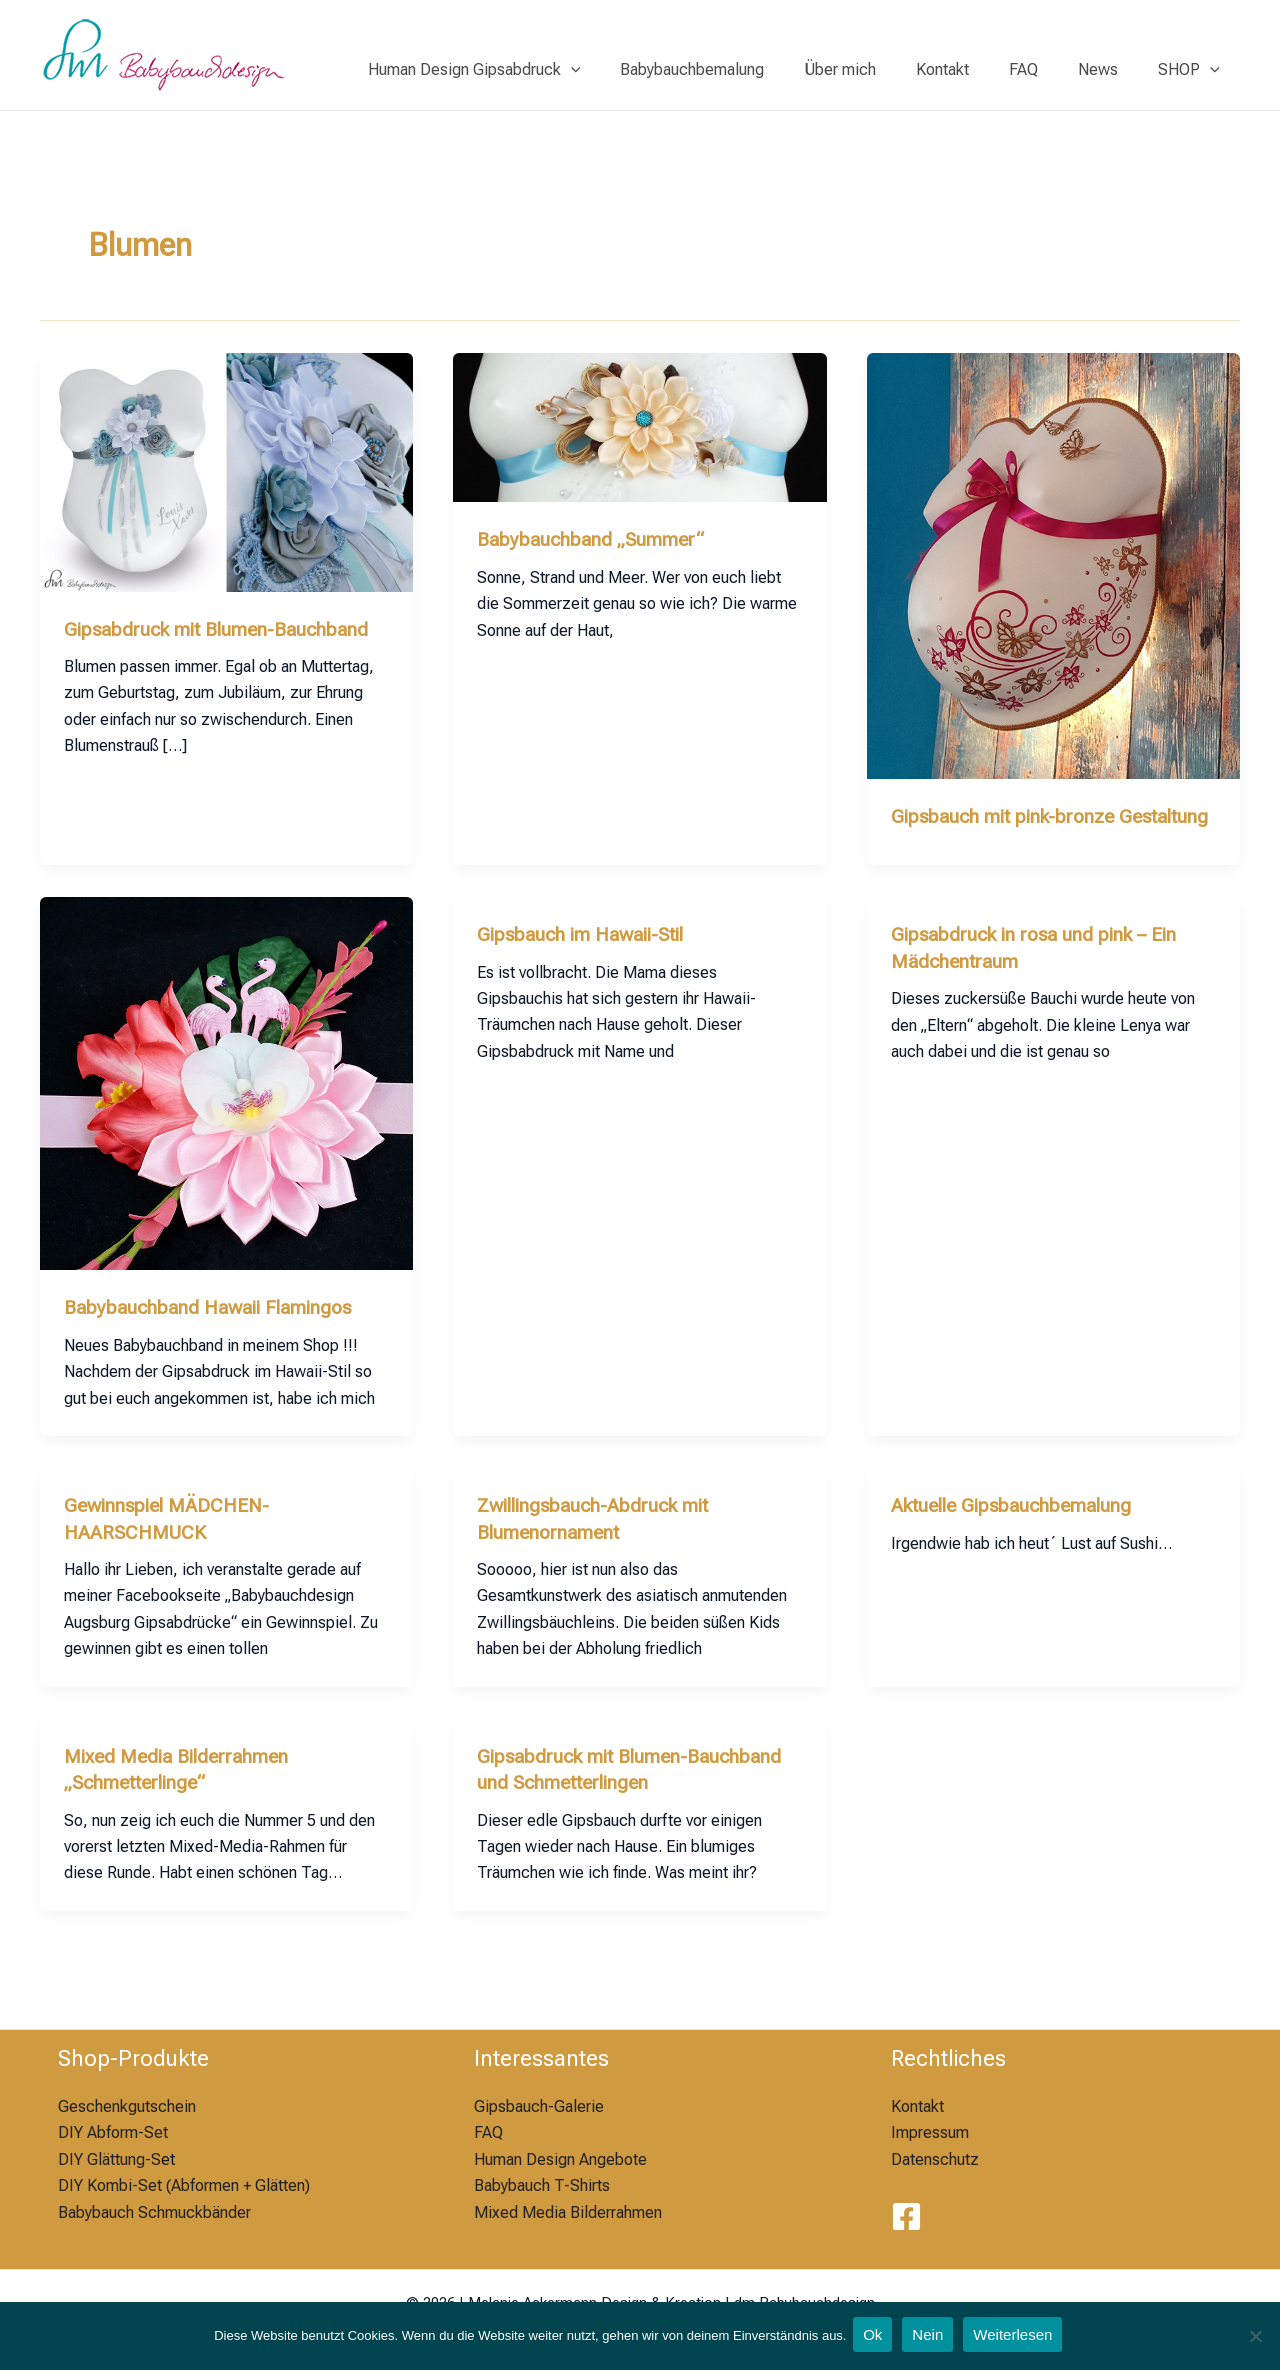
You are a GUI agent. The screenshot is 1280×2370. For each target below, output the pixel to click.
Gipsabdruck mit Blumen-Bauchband (224, 629)
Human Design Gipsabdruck (526, 70)
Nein (929, 2336)
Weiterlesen (1018, 2336)
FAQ (1043, 69)
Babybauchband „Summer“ (595, 539)
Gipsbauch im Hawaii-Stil (588, 960)
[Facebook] (906, 2217)
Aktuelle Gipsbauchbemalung (1018, 1530)
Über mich (876, 69)
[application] (623, 70)
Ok (872, 2336)
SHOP (1193, 70)
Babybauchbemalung (736, 69)
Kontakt (970, 69)
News (1110, 69)
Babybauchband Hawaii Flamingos (216, 1333)
